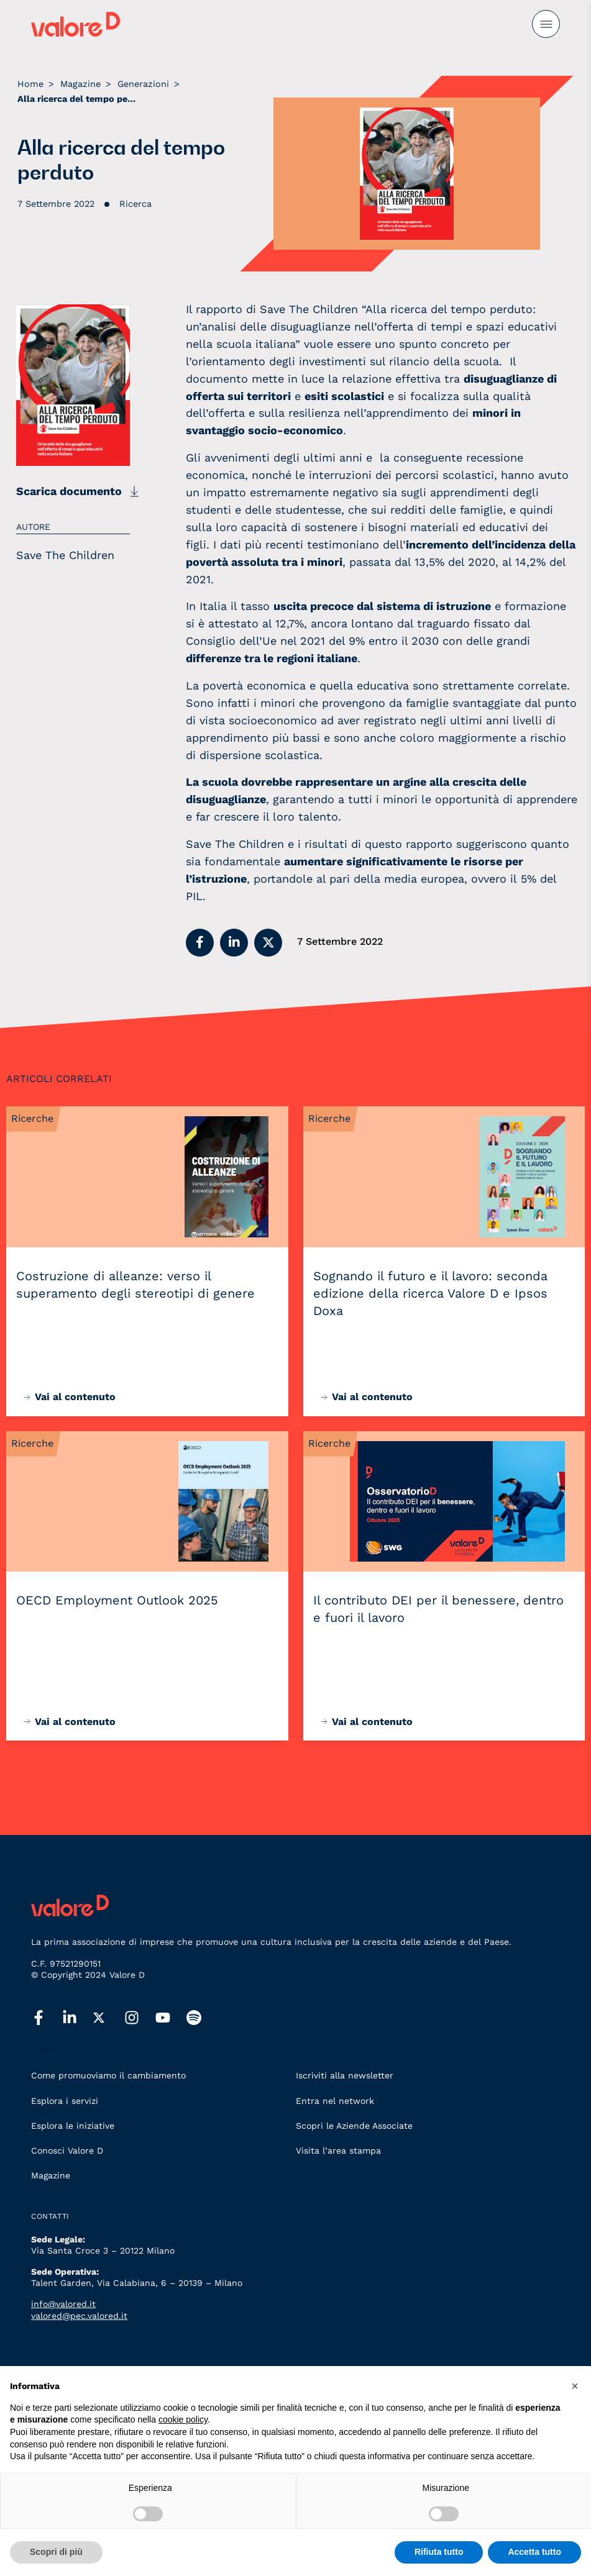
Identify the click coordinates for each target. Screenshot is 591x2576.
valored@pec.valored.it (79, 2316)
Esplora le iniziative (72, 2126)
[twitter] (108, 2018)
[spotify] (202, 2018)
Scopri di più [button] (56, 2552)
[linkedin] (77, 2018)
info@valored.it (63, 2304)
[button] (200, 943)
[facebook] (46, 2018)
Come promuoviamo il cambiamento (108, 2075)
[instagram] (139, 2018)
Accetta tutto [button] (534, 2552)
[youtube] (170, 2018)
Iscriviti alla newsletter (344, 2075)
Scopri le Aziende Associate (354, 2126)
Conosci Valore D (67, 2150)
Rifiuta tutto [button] (439, 2552)
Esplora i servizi (64, 2101)
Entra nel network (335, 2101)
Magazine (50, 2175)
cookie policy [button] (183, 2419)
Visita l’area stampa (338, 2150)
